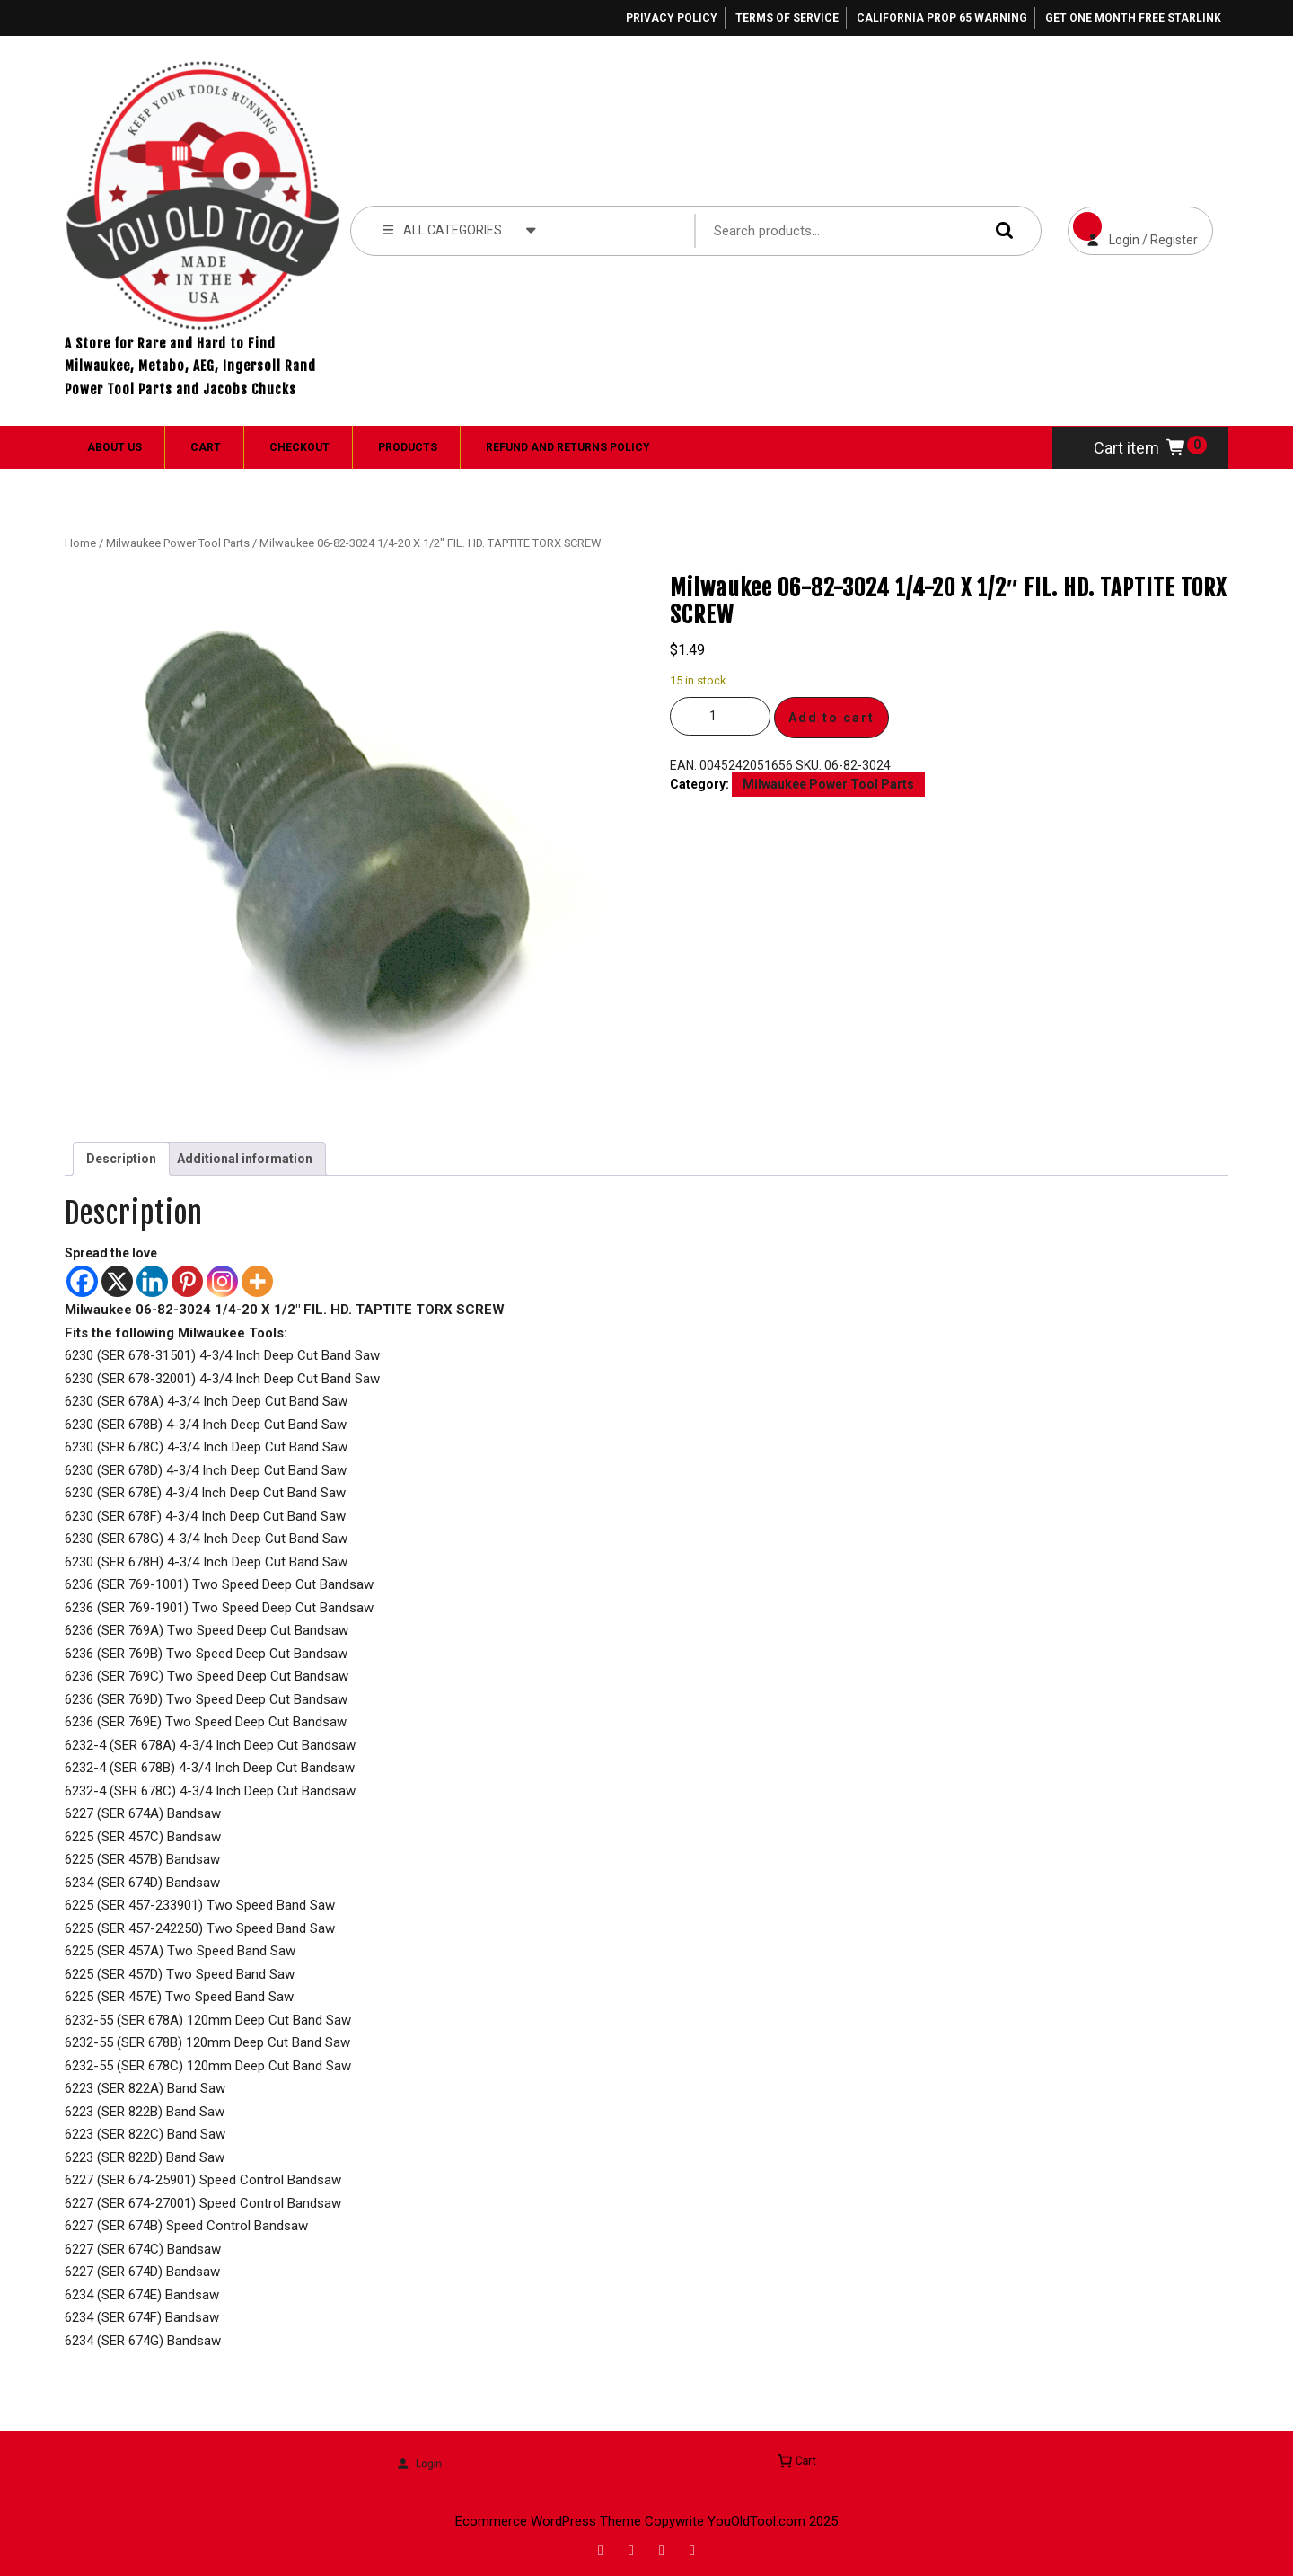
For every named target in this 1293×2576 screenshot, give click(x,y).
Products (407, 447)
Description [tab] (121, 1158)
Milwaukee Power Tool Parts (178, 543)
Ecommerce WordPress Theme (548, 2521)
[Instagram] (222, 1281)
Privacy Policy (671, 18)
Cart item (1140, 447)
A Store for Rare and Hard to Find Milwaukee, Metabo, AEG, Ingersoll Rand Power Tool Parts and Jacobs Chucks (190, 366)
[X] (117, 1281)
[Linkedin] (152, 1281)
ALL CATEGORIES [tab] (459, 229)
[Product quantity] (720, 716)
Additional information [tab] (244, 1158)
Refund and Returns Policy (568, 447)
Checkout (299, 447)
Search (1000, 230)
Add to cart (831, 717)
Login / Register (1133, 227)
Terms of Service (787, 18)
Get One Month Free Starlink (1133, 18)
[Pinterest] (187, 1281)
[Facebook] (82, 1281)
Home (80, 543)
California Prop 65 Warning (942, 18)
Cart (205, 447)
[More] (257, 1281)
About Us (114, 447)
